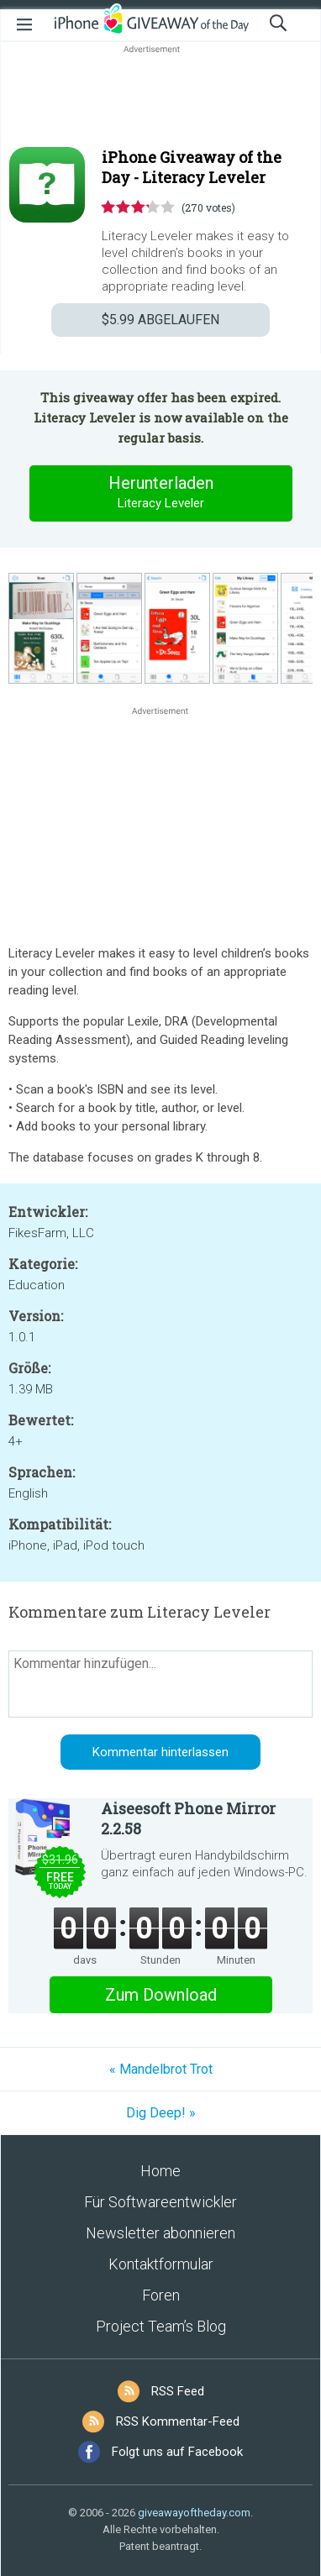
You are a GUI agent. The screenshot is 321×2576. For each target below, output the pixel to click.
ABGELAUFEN (160, 320)
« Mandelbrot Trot (161, 2069)
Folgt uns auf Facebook (177, 2451)
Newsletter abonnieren (160, 2233)
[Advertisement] (160, 97)
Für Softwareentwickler (160, 2202)
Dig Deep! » (161, 2113)
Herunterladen (160, 493)
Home (160, 2171)
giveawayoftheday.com (194, 2512)
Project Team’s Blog (161, 2326)
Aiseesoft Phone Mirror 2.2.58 (188, 1818)
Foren (161, 2295)
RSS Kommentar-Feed (177, 2421)
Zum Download (161, 1995)
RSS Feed (177, 2391)
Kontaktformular (160, 2264)
